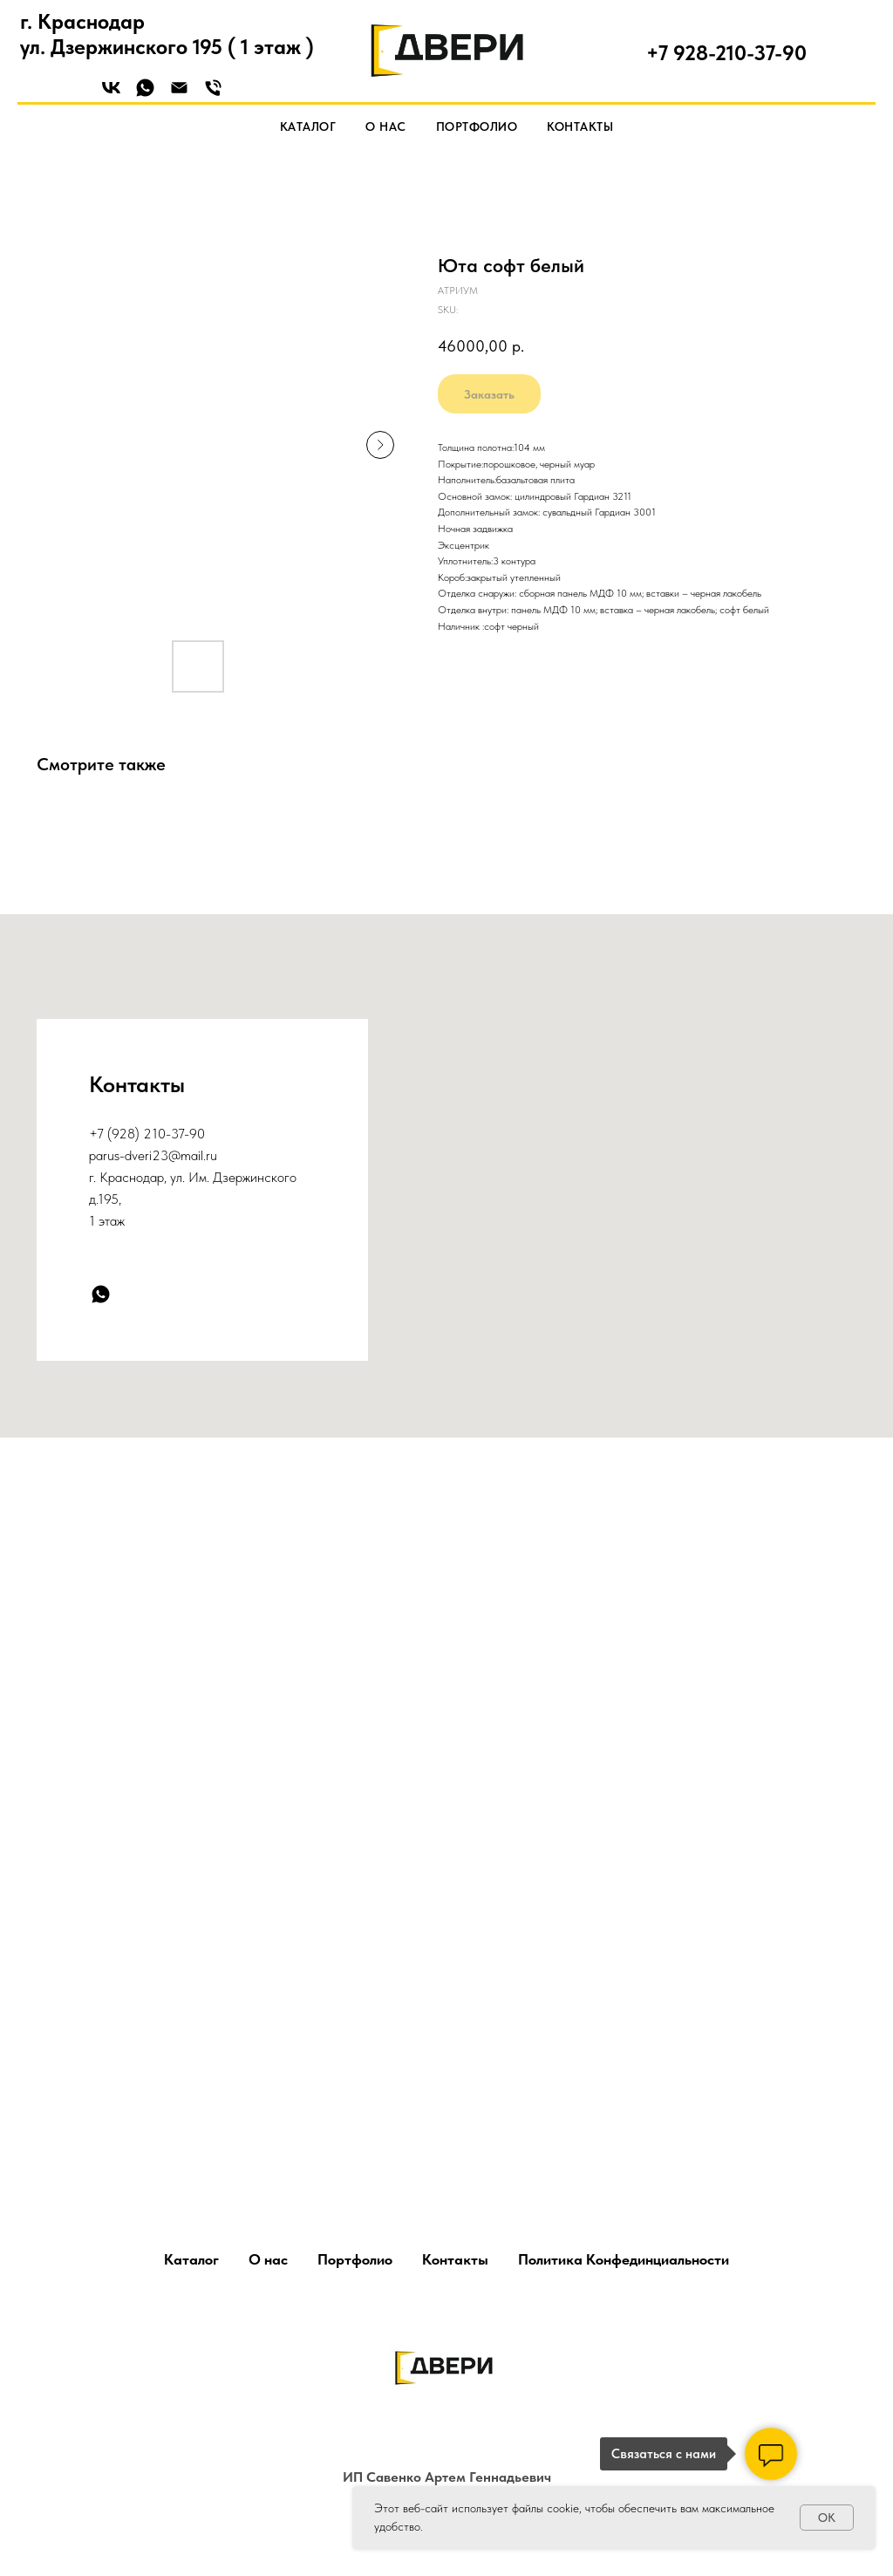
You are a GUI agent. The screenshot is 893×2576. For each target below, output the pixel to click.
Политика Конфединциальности (623, 2259)
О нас (385, 126)
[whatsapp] (101, 1294)
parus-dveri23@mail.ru (153, 1155)
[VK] (111, 93)
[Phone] (213, 93)
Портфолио (477, 126)
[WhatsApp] (145, 93)
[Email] (179, 93)
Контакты (580, 126)
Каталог (308, 126)
